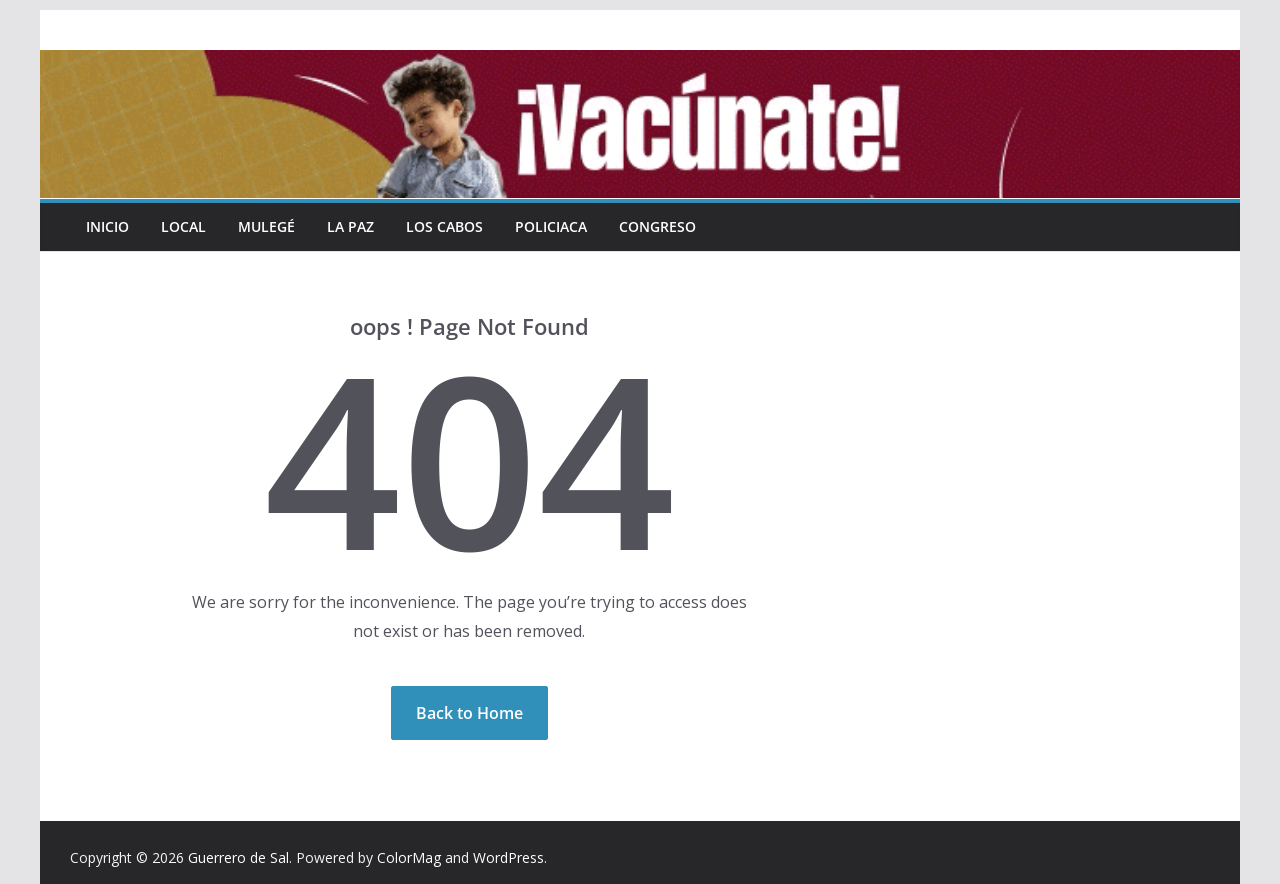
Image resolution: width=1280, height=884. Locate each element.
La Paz (350, 226)
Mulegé (266, 226)
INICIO (107, 226)
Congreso (657, 226)
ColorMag (409, 857)
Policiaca (551, 226)
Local (183, 226)
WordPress (508, 857)
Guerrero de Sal (238, 857)
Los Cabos (444, 226)
